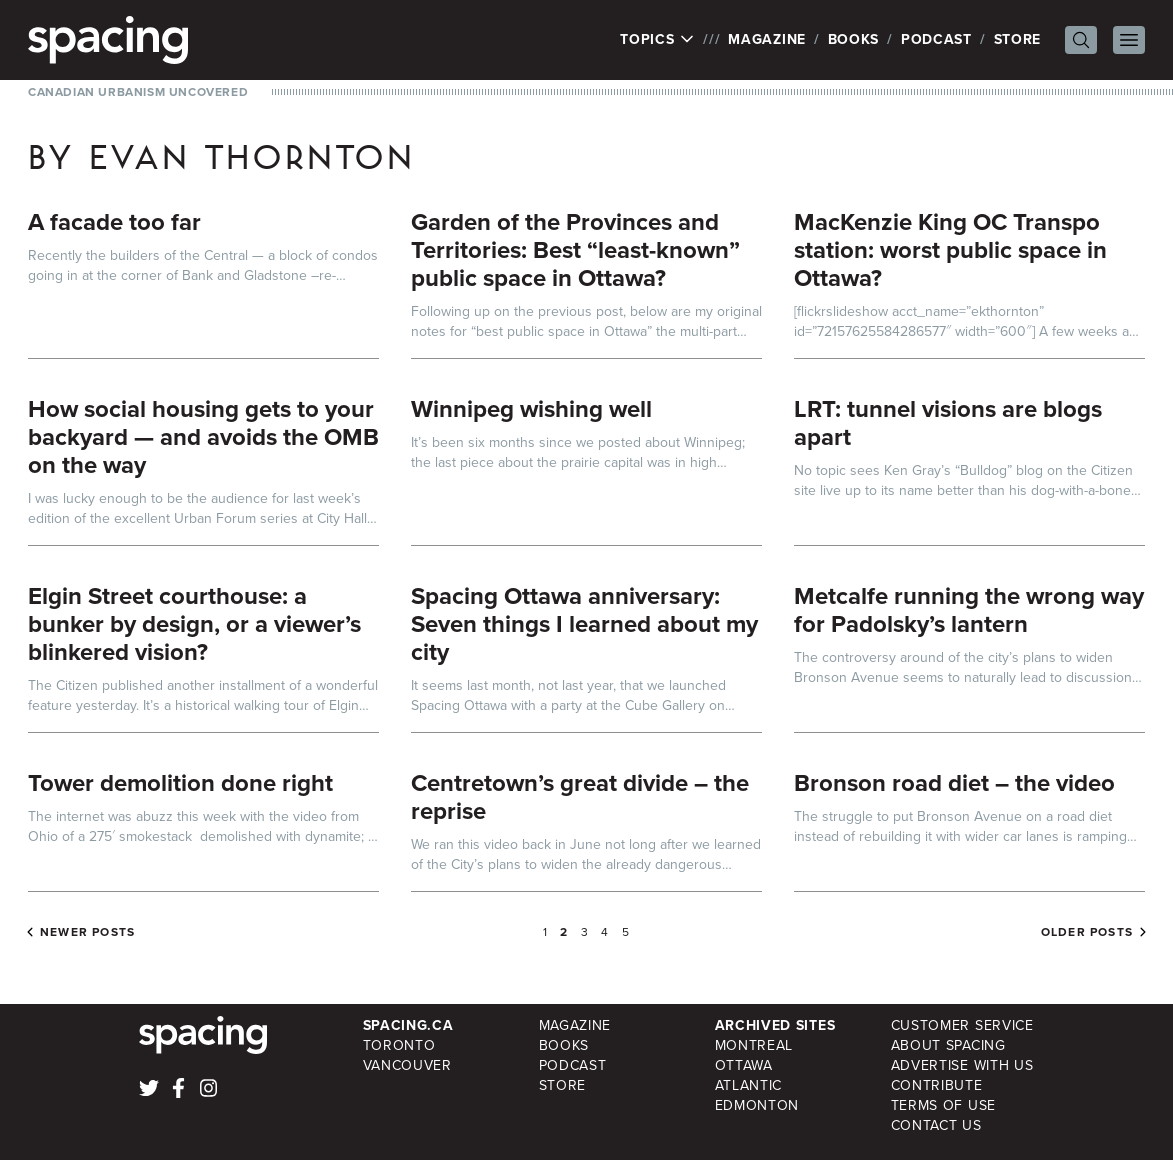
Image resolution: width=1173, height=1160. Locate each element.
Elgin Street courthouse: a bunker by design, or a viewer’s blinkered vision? (194, 624)
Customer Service (962, 1025)
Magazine (767, 39)
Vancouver (407, 1065)
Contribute (937, 1085)
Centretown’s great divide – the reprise (580, 797)
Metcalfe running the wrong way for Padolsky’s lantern (969, 610)
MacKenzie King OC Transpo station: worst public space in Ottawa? (950, 250)
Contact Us (936, 1125)
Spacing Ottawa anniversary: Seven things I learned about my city (584, 624)
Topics (657, 40)
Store (1018, 39)
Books (854, 39)
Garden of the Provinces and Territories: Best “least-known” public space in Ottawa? (575, 250)
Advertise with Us (962, 1065)
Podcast (936, 39)
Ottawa (744, 1065)
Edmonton (757, 1105)
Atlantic (749, 1085)
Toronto (399, 1045)
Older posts (1087, 932)
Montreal (754, 1045)
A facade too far (114, 222)
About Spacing (948, 1045)
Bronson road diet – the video (954, 783)
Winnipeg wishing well (531, 409)
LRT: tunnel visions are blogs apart (948, 423)
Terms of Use (943, 1105)
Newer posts (87, 932)
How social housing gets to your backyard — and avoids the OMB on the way (203, 437)
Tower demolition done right (180, 783)
